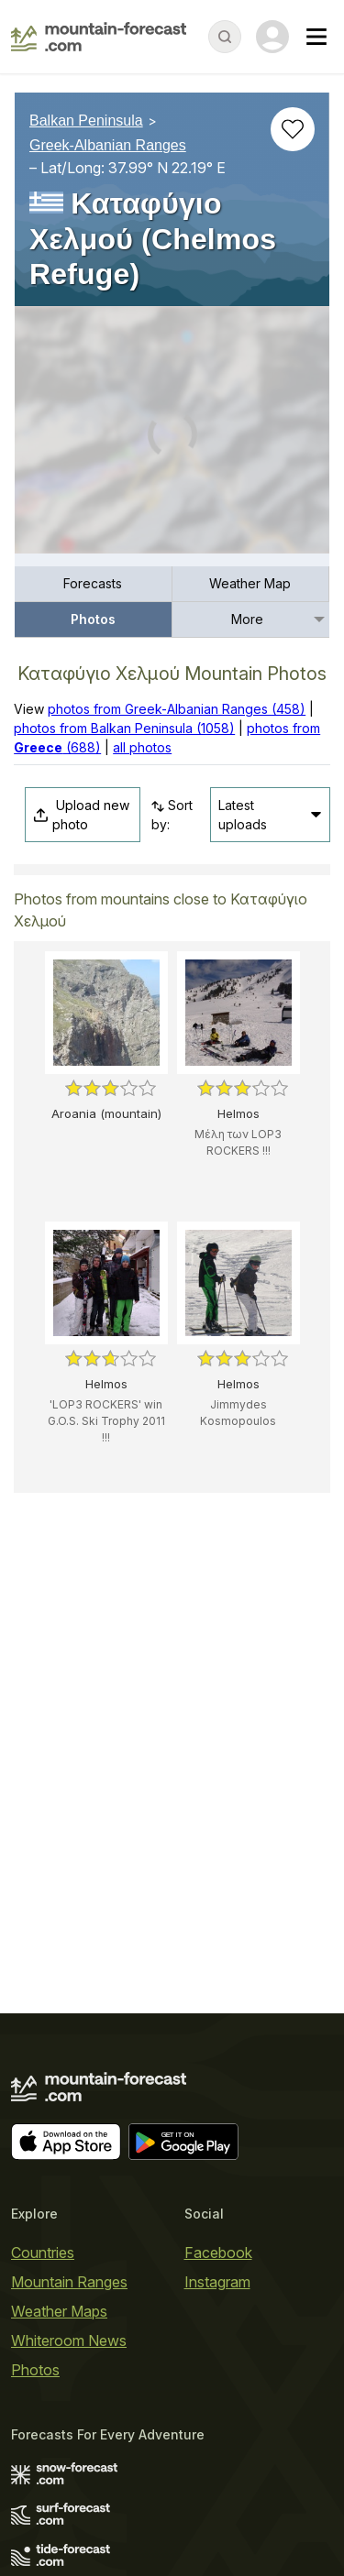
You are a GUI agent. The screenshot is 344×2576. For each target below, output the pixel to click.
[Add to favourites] (293, 129)
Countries (42, 2252)
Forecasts (92, 583)
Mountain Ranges (69, 2282)
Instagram (217, 2282)
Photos (93, 619)
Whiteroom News (69, 2340)
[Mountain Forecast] (98, 36)
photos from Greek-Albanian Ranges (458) (176, 709)
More (247, 619)
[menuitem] (93, 584)
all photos (142, 747)
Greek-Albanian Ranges (107, 145)
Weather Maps (59, 2311)
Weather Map (250, 583)
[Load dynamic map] (172, 437)
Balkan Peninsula (86, 120)
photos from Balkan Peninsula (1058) (124, 728)
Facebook (218, 2252)
